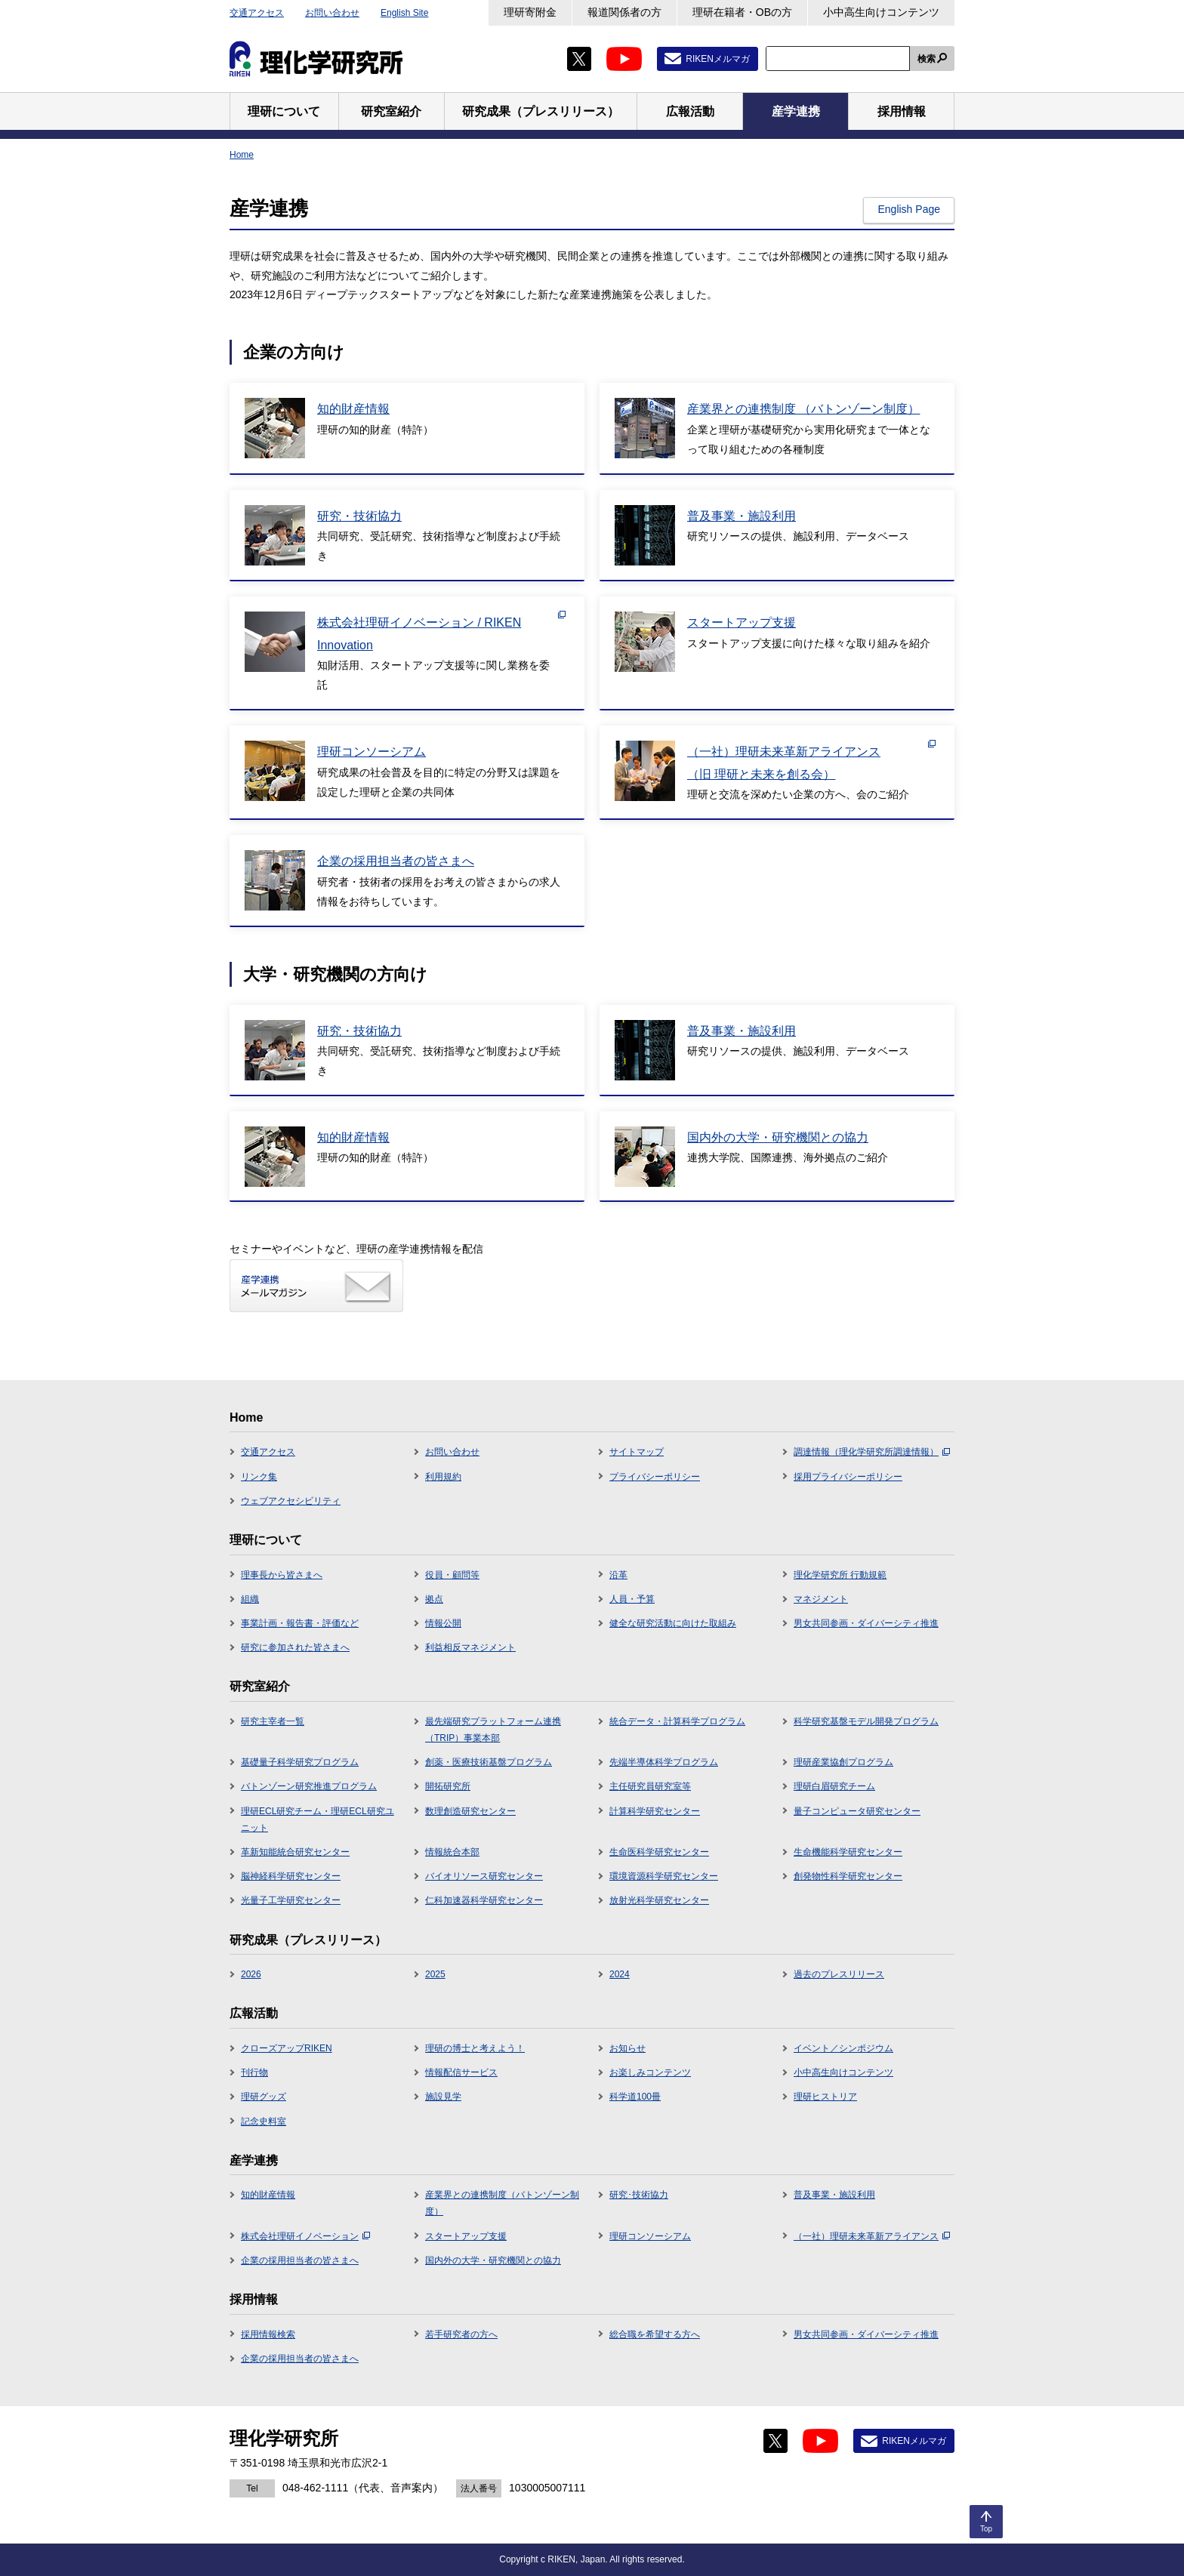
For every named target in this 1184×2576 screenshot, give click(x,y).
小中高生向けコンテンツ (881, 12)
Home (242, 154)
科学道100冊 (635, 2096)
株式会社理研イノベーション (305, 2236)
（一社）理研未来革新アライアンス (872, 2236)
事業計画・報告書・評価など (300, 1623)
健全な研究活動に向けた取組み (672, 1623)
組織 (250, 1599)
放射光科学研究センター (659, 1900)
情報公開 (443, 1623)
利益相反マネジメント (470, 1647)
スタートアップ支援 (466, 2236)
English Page (908, 209)
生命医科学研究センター (659, 1852)
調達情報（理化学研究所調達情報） (872, 1452)
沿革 (618, 1575)
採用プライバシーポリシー (848, 1476)
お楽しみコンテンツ (650, 2072)
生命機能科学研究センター (848, 1852)
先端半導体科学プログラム (663, 1762)
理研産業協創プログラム (843, 1762)
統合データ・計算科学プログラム (677, 1721)
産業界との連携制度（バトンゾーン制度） (502, 2203)
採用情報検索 (268, 2334)
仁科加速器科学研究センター (484, 1900)
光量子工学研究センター (291, 1900)
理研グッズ (263, 2096)
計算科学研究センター (654, 1811)
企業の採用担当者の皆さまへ (300, 2260)
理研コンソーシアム (650, 2236)
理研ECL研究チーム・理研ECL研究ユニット (317, 1819)
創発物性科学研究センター (848, 1876)
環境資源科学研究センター (663, 1876)
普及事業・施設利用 (834, 2194)
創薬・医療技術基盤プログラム (488, 1762)
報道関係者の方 (624, 12)
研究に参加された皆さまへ (295, 1647)
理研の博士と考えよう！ (475, 2048)
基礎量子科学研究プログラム (300, 1762)
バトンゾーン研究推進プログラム (309, 1786)
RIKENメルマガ (718, 59)
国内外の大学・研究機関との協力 (493, 2260)
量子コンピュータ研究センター (857, 1811)
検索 (926, 59)
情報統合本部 (452, 1852)
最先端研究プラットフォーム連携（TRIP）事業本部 (493, 1729)
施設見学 (443, 2096)
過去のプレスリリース (839, 1974)
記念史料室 (263, 2121)
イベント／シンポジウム (843, 2048)
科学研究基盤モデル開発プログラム (866, 1721)
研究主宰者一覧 (272, 1721)
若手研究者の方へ (461, 2334)
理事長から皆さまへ (281, 1575)
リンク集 (259, 1476)
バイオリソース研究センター (484, 1876)
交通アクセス (257, 13)
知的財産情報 (268, 2194)
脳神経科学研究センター (291, 1876)
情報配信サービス (461, 2072)
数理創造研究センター (470, 1811)
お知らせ (627, 2048)
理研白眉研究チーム (834, 1786)
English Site (404, 13)
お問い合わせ (332, 13)
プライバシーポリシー (654, 1476)
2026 (251, 1974)
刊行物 (254, 2072)
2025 (435, 1974)
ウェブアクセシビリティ (291, 1501)
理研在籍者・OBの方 (742, 12)
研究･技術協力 (638, 2194)
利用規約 (443, 1476)
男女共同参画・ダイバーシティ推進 (866, 1623)
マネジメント (821, 1599)
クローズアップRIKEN (286, 2048)
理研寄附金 (530, 12)
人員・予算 (632, 1599)
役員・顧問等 (452, 1575)
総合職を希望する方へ (654, 2334)
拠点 (434, 1599)
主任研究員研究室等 (650, 1786)
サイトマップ (636, 1452)
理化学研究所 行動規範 (840, 1575)
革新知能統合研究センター (295, 1852)
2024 (619, 1974)
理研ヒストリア (825, 2096)
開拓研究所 (447, 1786)
